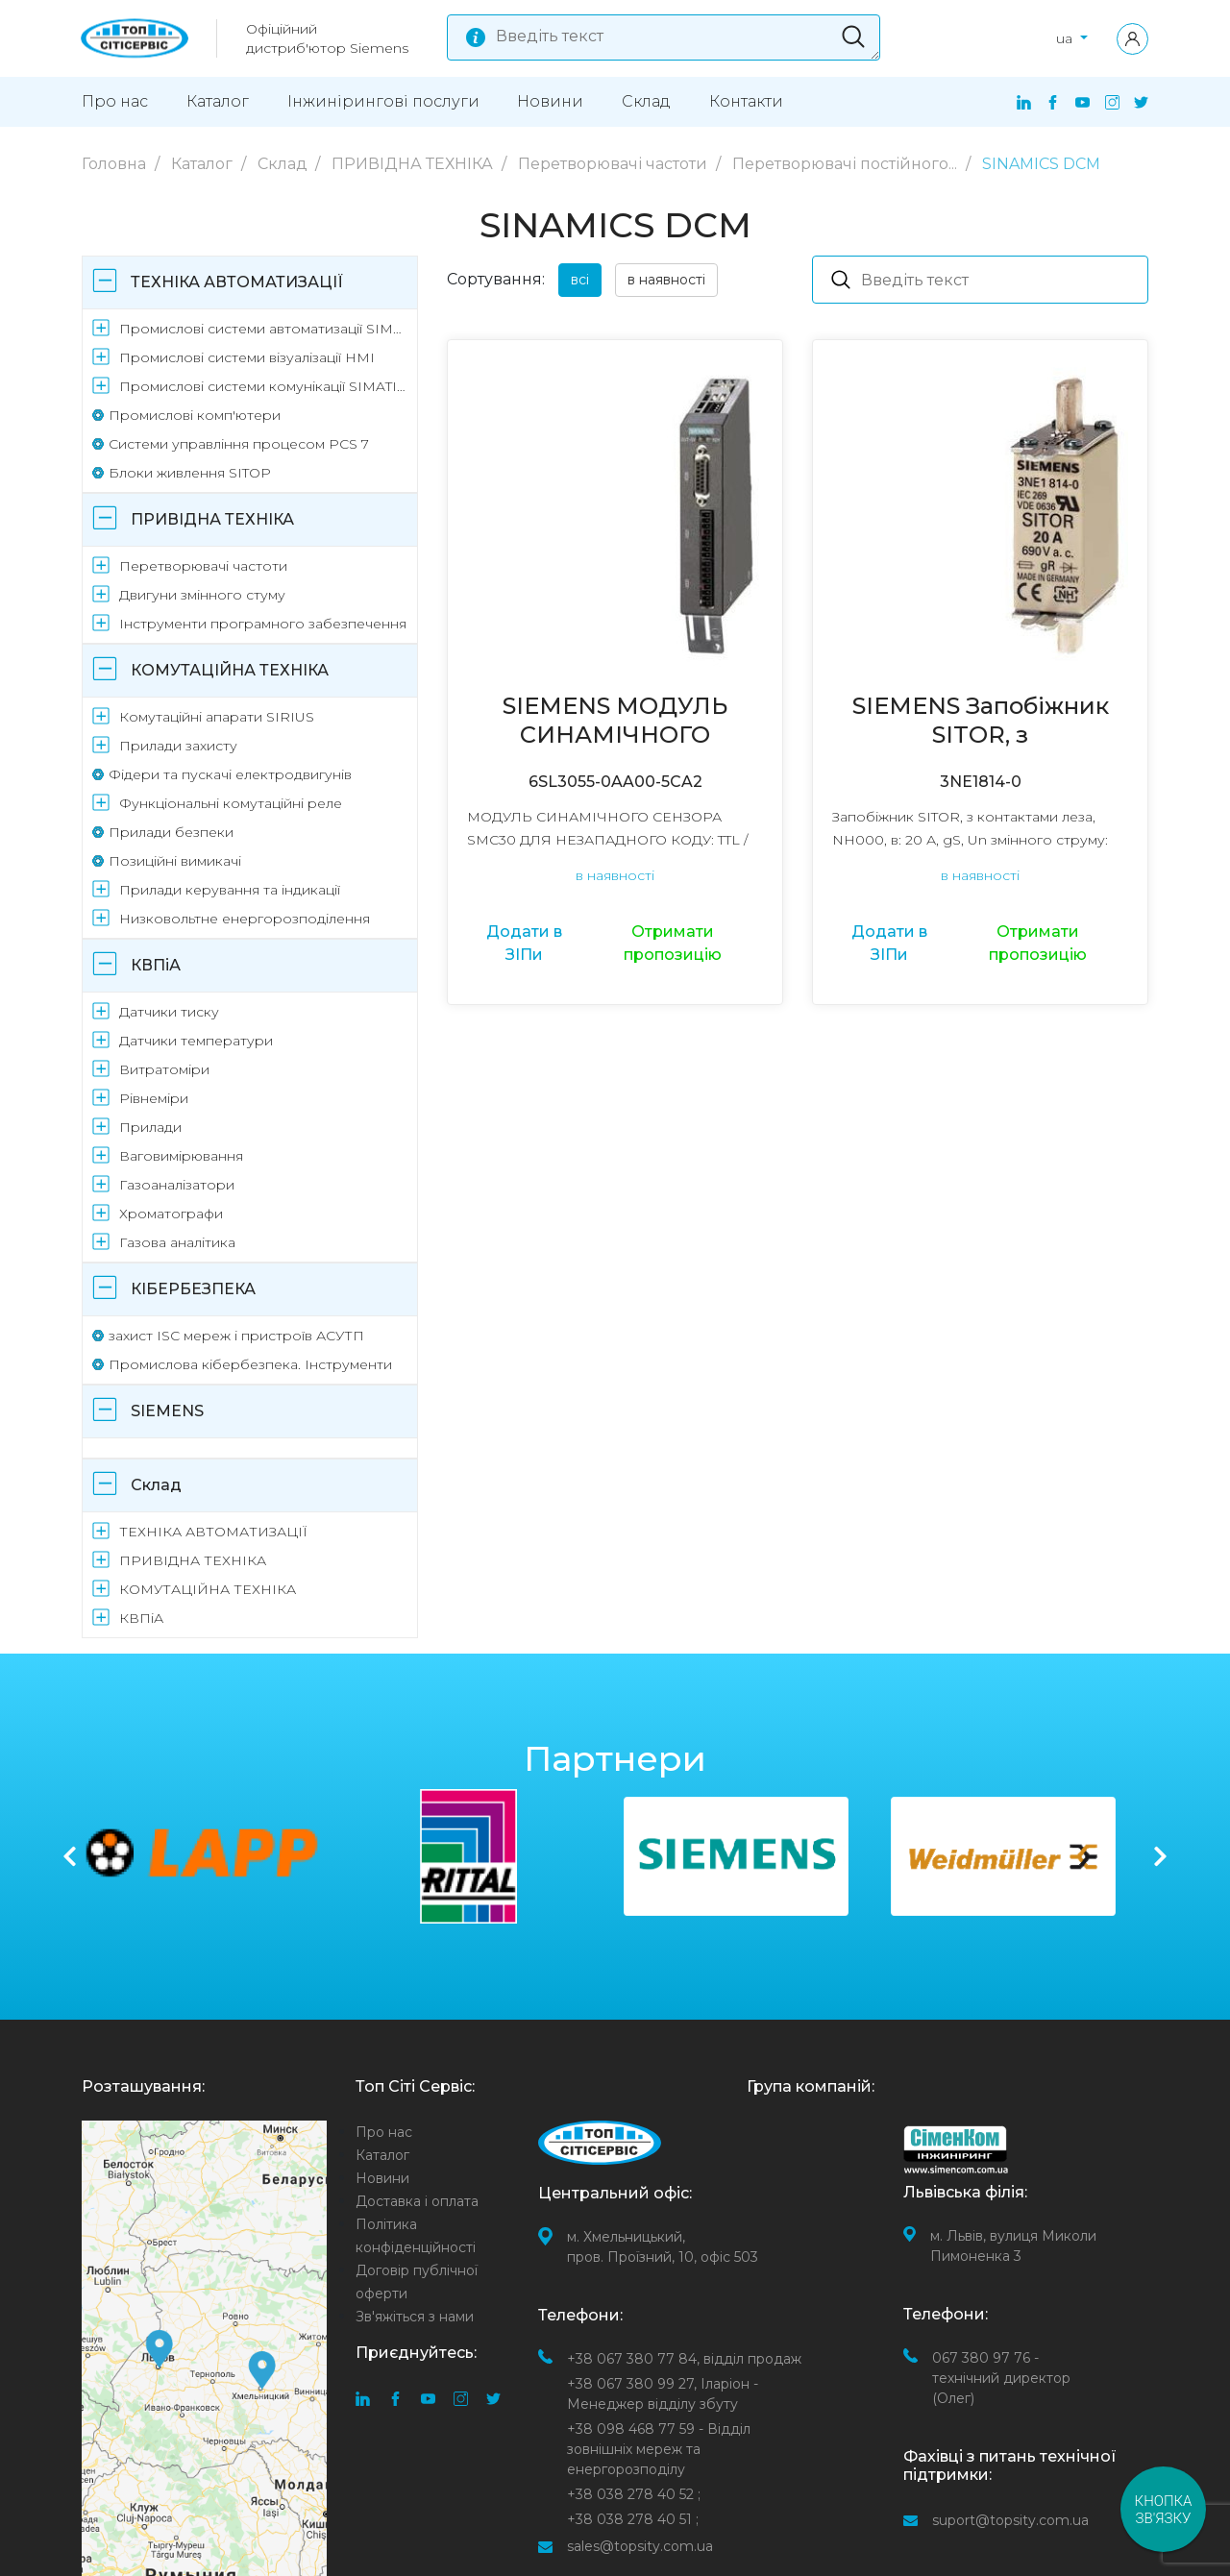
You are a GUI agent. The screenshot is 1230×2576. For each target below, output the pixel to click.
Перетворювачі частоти (614, 164)
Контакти (746, 101)
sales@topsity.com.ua (640, 2546)
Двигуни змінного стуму (202, 594)
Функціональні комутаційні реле (230, 803)
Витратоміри (164, 1069)
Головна (116, 164)
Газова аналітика (177, 1242)
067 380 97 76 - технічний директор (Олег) (1001, 2378)
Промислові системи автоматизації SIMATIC (264, 328)
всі (580, 279)
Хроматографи (171, 1213)
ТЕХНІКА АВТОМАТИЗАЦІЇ (237, 282)
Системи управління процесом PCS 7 (239, 444)
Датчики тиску (169, 1011)
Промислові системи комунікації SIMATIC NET (264, 386)
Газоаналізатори (176, 1184)
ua (1066, 38)
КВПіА (156, 965)
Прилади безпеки (171, 832)
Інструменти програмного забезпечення (262, 623)
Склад (646, 101)
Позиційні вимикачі (175, 861)
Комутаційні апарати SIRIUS (216, 716)
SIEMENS (167, 1411)
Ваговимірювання (181, 1156)
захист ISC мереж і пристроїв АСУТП (236, 1335)
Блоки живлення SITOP (190, 472)
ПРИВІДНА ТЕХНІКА (414, 164)
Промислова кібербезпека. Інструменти (250, 1364)
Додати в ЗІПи (524, 943)
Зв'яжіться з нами (415, 2316)
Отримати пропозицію (673, 943)
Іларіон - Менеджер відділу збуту (662, 2394)
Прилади (150, 1127)
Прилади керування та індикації (229, 889)
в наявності (666, 279)
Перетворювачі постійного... (846, 164)
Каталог (217, 101)
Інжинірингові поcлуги (383, 101)
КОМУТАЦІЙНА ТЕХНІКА (230, 670)
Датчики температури (196, 1040)
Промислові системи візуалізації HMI (247, 357)
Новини (550, 101)
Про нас (115, 101)
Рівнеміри (153, 1098)
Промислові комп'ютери (195, 415)
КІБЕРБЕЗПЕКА (193, 1289)
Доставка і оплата (417, 2201)
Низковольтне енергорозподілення (244, 918)
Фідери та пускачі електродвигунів (230, 774)
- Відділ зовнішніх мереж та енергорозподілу (658, 2449)
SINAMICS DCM (1041, 164)
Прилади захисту (178, 745)
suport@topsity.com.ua (1010, 2520)
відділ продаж (684, 2358)
